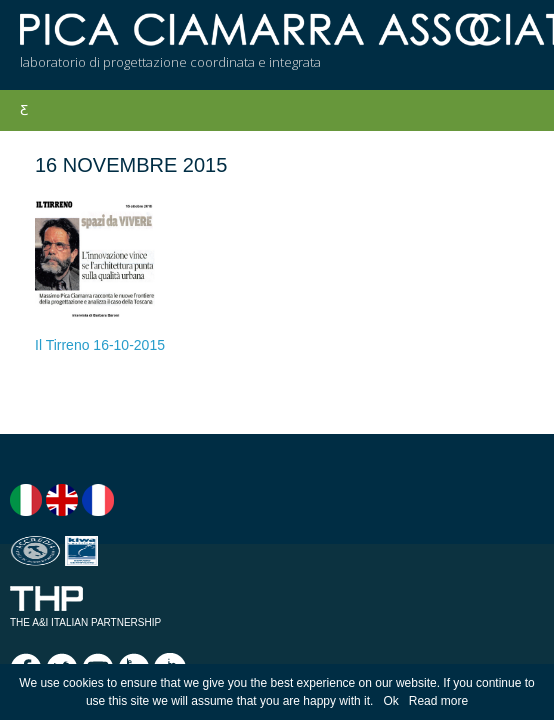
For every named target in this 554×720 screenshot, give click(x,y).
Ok (390, 701)
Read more (438, 701)
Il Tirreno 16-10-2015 (100, 345)
